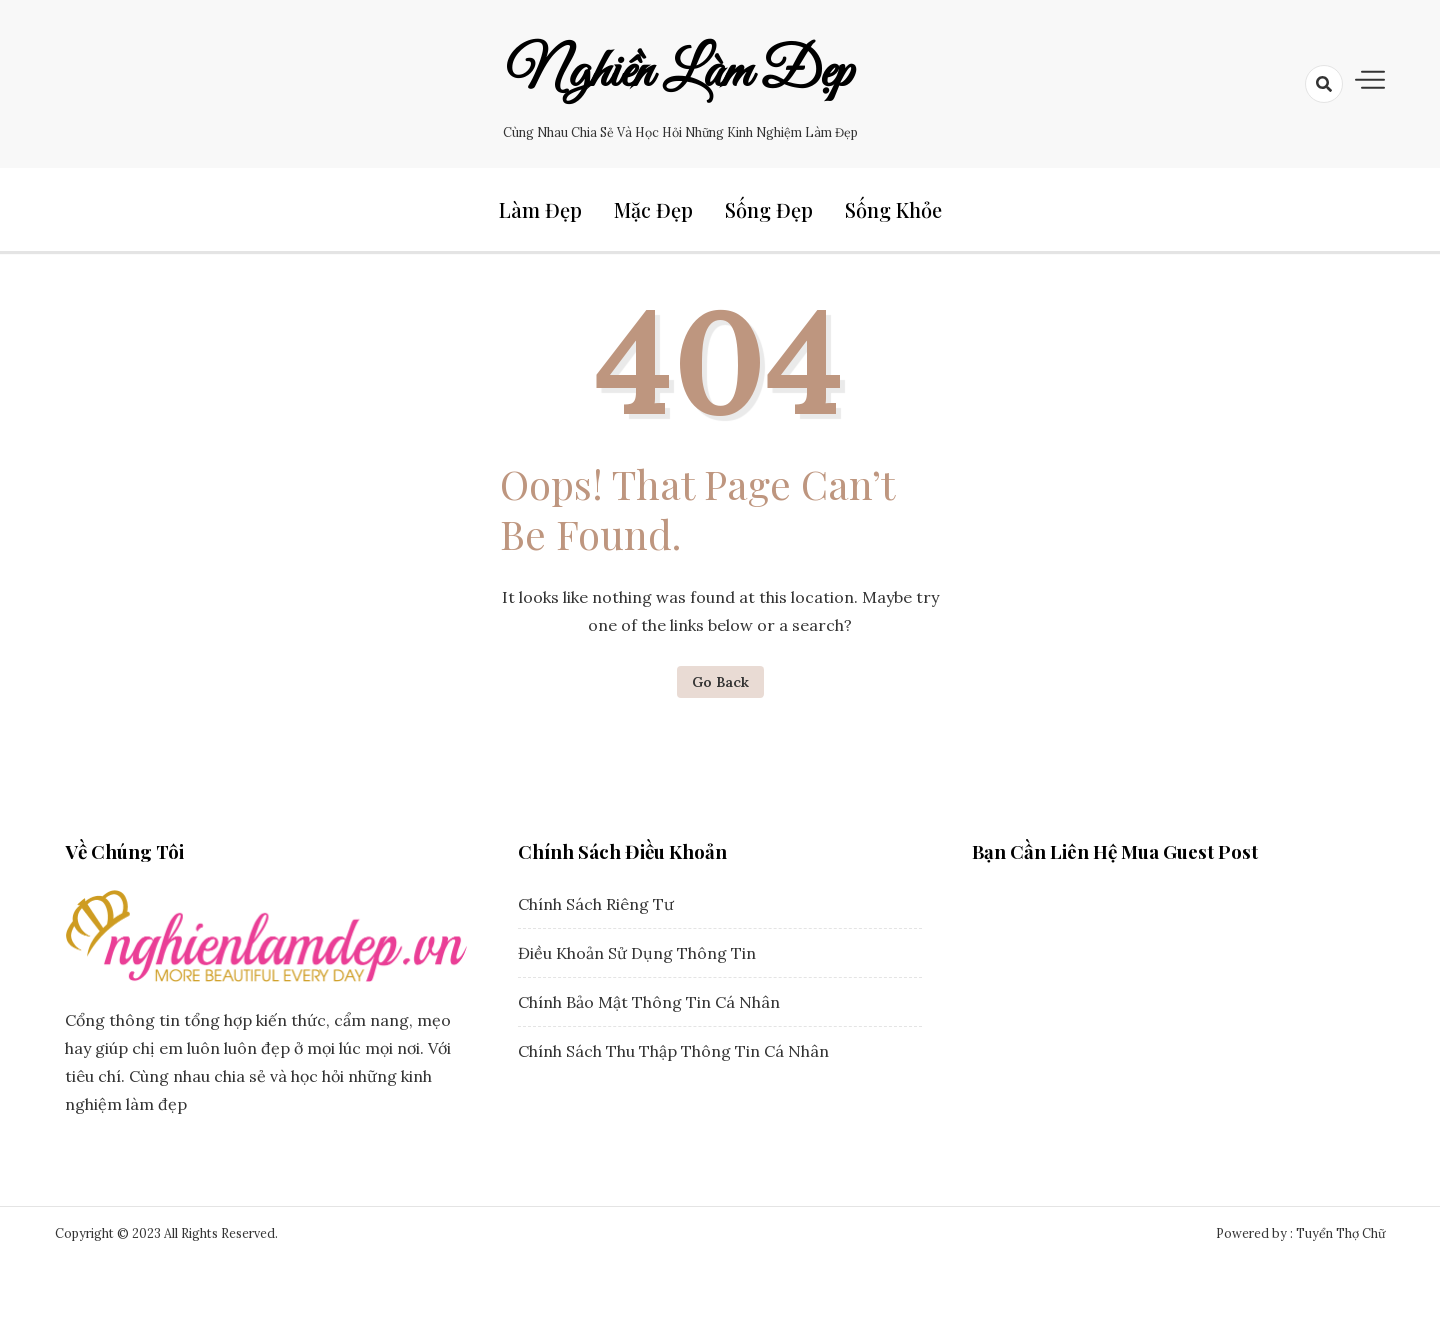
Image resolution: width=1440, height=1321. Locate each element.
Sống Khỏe (893, 209)
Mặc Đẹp (653, 209)
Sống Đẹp (769, 209)
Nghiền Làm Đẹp (680, 73)
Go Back (720, 682)
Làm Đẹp (540, 209)
